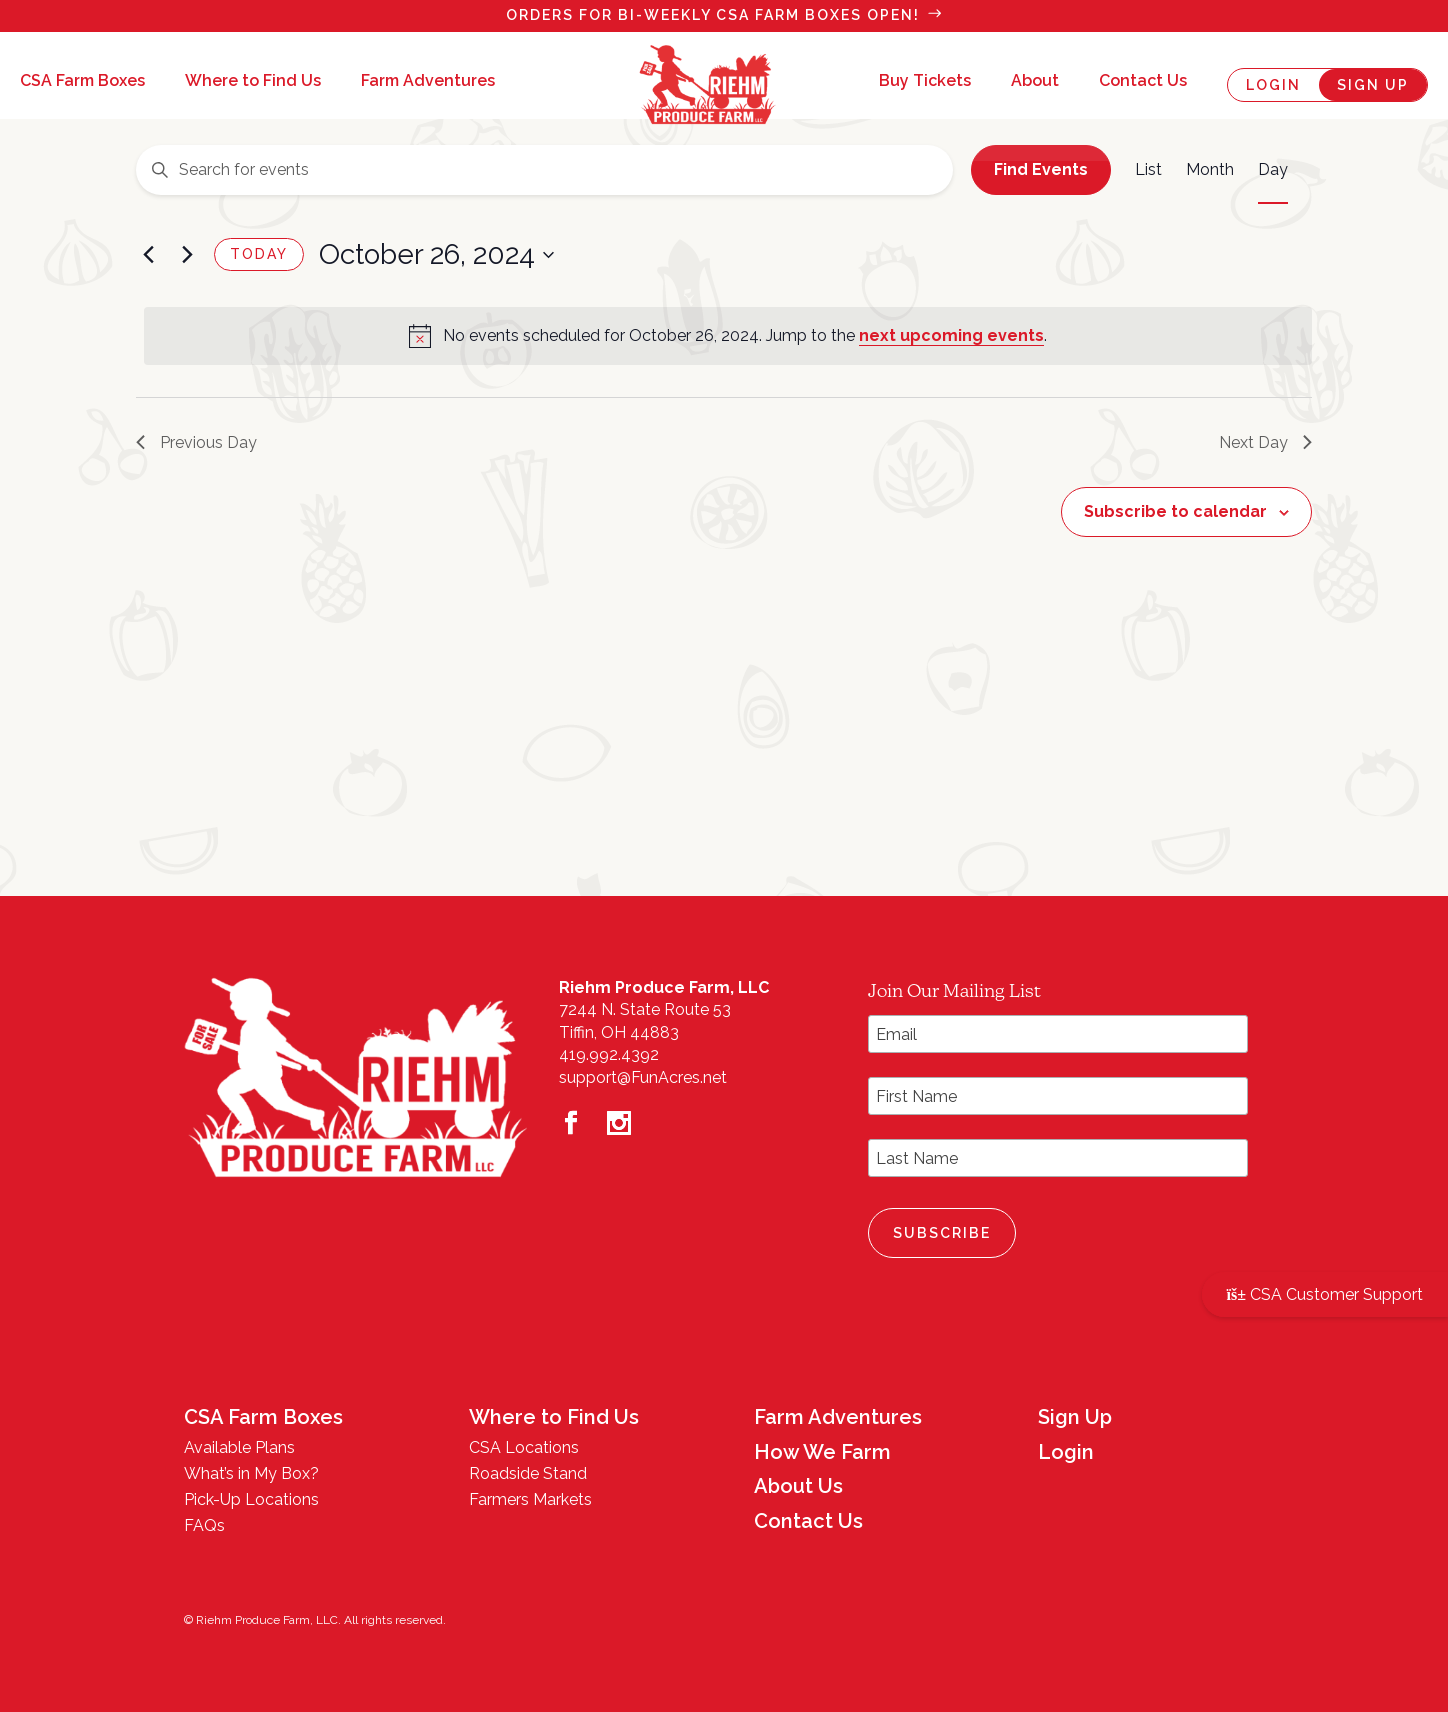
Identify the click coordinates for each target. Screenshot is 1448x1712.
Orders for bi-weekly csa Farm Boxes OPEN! (713, 15)
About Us (798, 1486)
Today (259, 254)
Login (1273, 85)
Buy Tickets (925, 81)
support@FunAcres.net (643, 1077)
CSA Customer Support (1325, 1294)
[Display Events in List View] (1148, 170)
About (1035, 81)
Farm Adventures (428, 81)
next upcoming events (951, 335)
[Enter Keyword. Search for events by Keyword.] (544, 170)
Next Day (1265, 442)
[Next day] (187, 255)
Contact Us (1143, 81)
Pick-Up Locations (251, 1499)
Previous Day (196, 442)
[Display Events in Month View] (1210, 170)
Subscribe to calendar (1175, 511)
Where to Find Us (253, 81)
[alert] (728, 336)
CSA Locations (524, 1447)
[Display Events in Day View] (1273, 170)
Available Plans (239, 1447)
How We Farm (822, 1452)
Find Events (1041, 169)
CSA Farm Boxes (82, 81)
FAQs (204, 1525)
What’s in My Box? (251, 1473)
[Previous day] (148, 255)
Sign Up (1373, 85)
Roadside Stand (528, 1473)
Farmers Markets (530, 1499)
